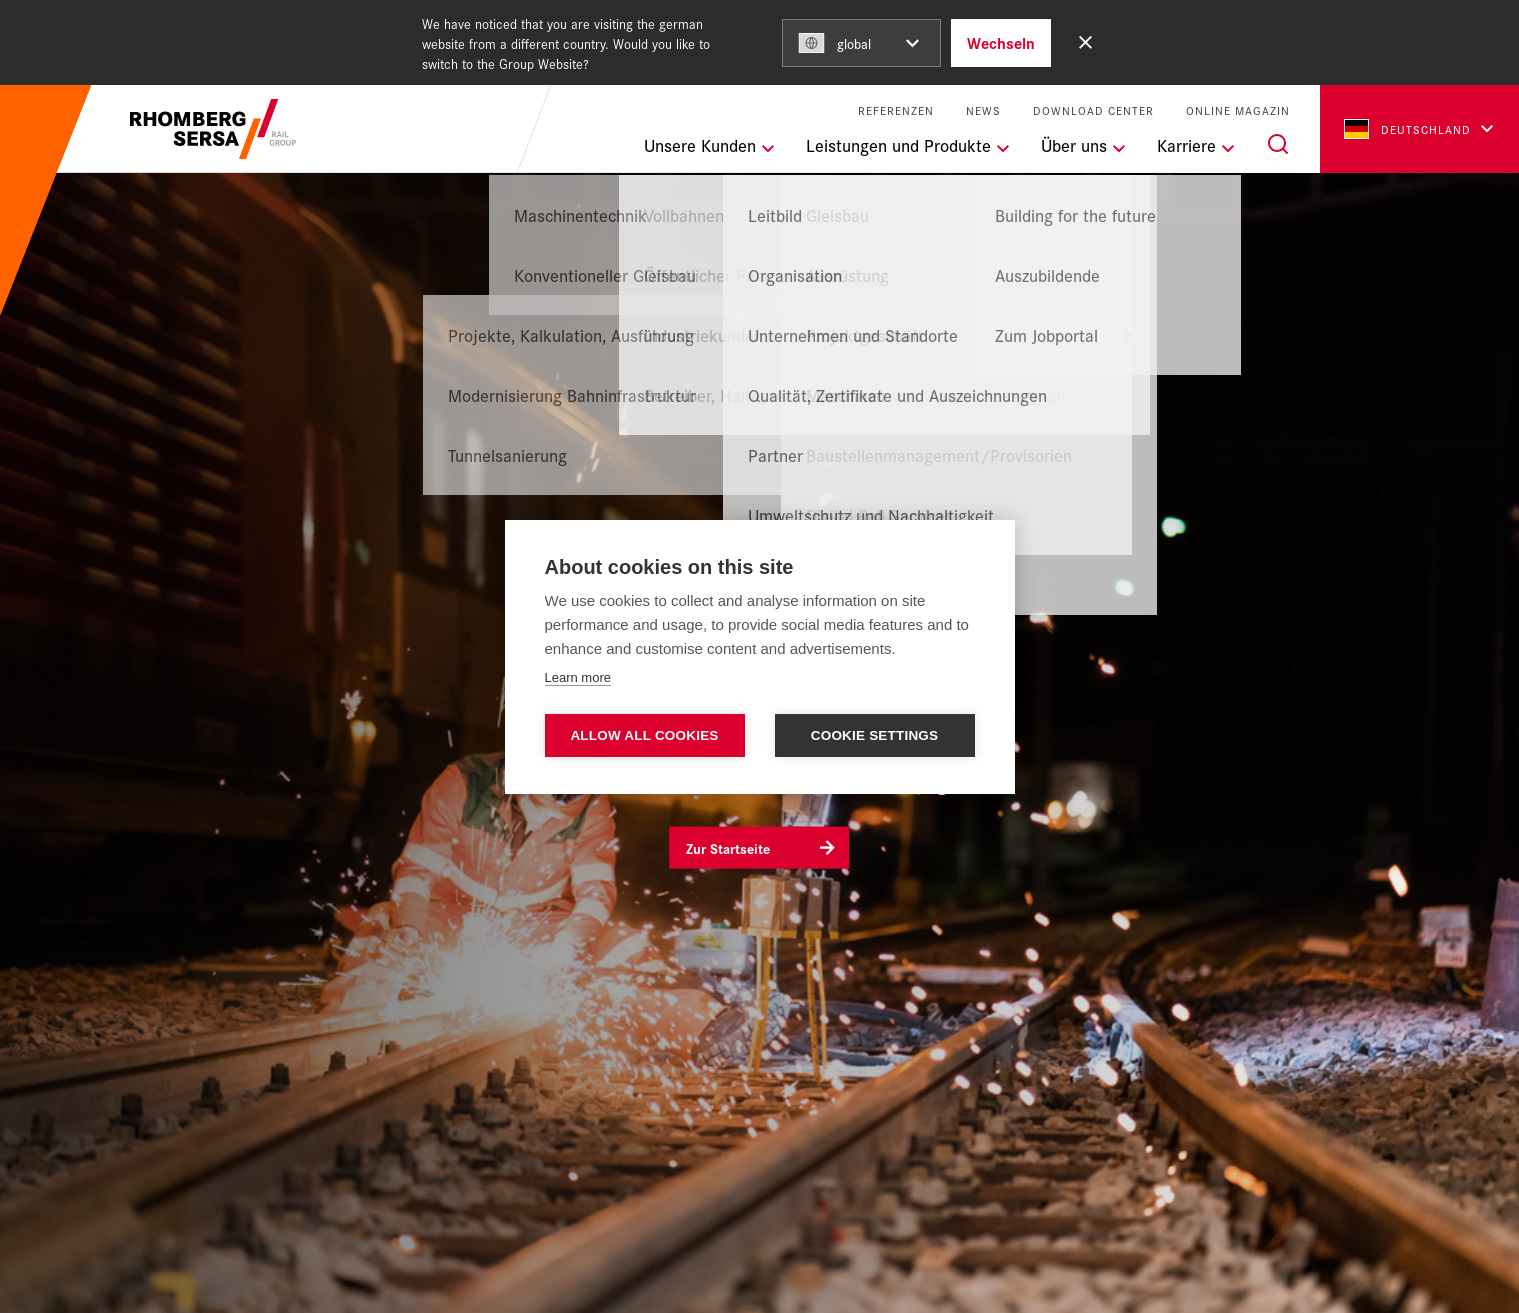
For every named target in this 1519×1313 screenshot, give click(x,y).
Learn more (578, 677)
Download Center (1093, 110)
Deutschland (1407, 129)
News (983, 110)
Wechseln (1001, 42)
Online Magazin (1238, 110)
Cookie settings (875, 735)
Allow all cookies (644, 735)
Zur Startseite (728, 848)
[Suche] (1278, 144)
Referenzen (896, 110)
